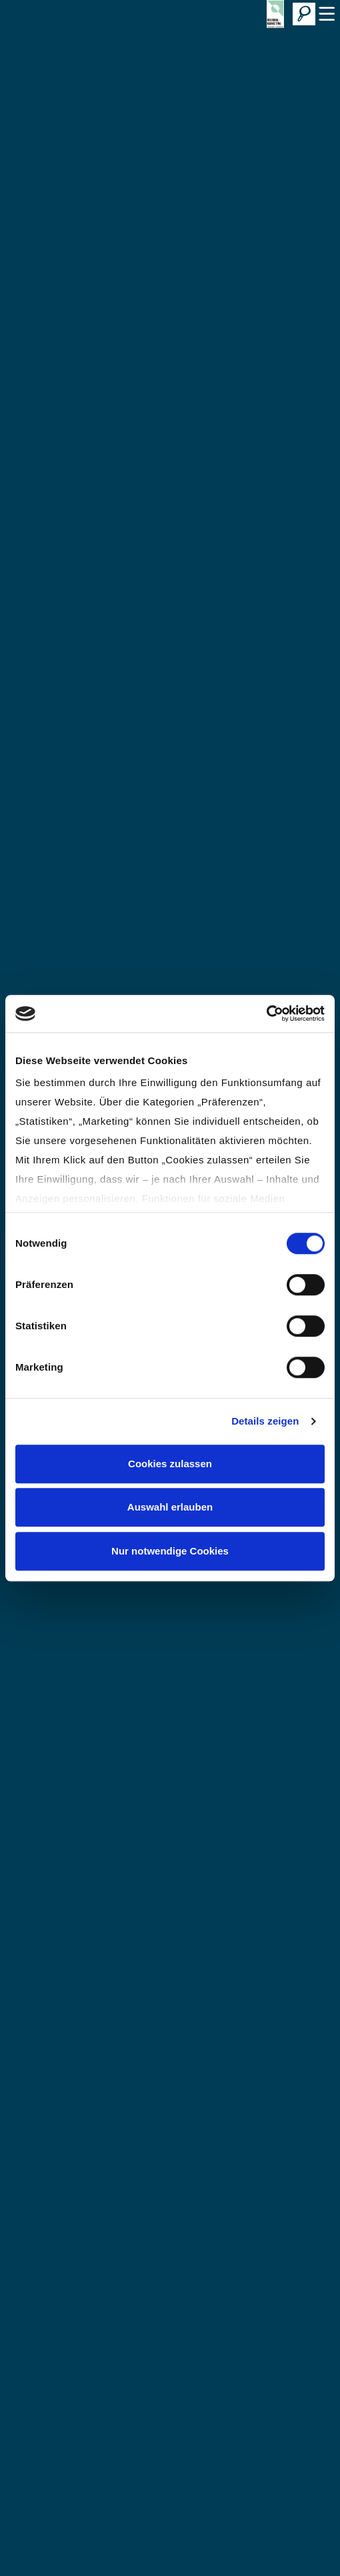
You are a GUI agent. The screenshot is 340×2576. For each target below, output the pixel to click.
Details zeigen (265, 1421)
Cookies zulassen (170, 1463)
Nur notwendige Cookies (170, 1551)
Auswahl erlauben (170, 1507)
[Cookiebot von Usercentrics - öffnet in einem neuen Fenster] (266, 1013)
